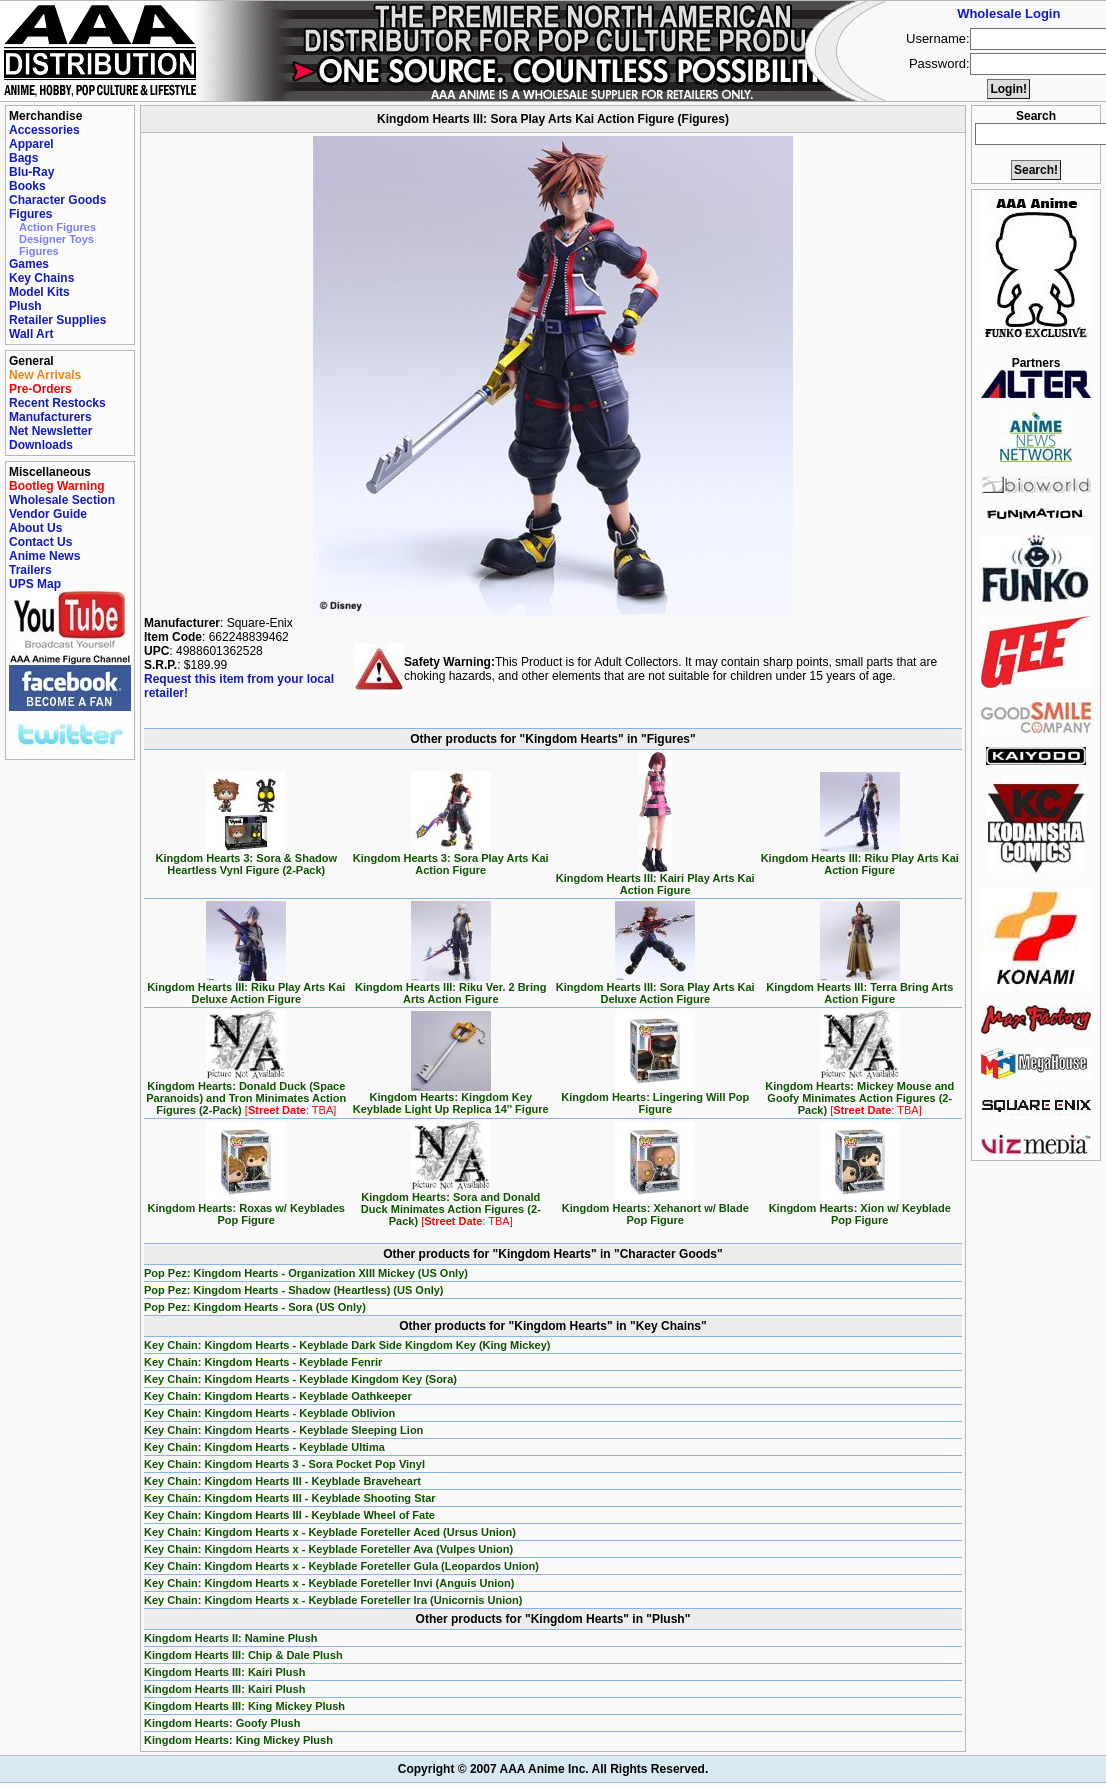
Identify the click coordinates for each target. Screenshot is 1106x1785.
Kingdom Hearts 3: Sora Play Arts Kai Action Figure (451, 859)
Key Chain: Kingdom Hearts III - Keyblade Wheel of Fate (289, 1515)
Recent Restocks (57, 403)
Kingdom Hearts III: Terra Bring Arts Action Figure (859, 988)
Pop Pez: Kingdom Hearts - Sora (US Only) (255, 1307)
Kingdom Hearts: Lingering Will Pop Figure (655, 1098)
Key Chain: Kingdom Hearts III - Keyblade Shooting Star (290, 1498)
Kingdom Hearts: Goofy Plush (222, 1723)
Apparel (31, 144)
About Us (35, 528)
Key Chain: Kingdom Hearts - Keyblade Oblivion (269, 1413)
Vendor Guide (48, 514)
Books (27, 186)
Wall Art (31, 334)
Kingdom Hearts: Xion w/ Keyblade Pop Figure (860, 1209)
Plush (25, 306)
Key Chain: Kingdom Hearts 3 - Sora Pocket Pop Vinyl (284, 1464)
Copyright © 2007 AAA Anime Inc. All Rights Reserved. (553, 1769)
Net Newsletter (50, 431)
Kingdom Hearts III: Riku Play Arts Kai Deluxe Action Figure (246, 988)
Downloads (41, 445)
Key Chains (41, 278)
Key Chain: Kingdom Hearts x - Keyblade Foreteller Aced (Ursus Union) (330, 1532)
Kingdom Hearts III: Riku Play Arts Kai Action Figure (860, 859)
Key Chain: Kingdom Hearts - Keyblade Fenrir (263, 1362)
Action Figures (57, 227)
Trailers (30, 570)
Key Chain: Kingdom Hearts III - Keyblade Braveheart (282, 1481)
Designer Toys (56, 239)
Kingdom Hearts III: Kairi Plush (224, 1672)
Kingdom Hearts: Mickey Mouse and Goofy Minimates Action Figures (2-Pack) (859, 1093)
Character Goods (57, 200)
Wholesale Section (62, 500)
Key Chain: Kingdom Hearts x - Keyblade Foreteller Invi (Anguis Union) (329, 1583)
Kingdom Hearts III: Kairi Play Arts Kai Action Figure (655, 879)
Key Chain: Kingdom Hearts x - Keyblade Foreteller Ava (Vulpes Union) (328, 1549)
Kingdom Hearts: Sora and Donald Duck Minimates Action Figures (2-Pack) (451, 1204)
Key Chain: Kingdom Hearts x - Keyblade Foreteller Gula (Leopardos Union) (341, 1566)
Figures (30, 214)
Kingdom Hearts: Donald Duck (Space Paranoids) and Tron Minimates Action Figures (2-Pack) (246, 1093)
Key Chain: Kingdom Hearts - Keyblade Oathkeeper (278, 1396)
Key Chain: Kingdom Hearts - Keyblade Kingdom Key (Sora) (300, 1379)
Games (29, 264)
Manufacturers (50, 417)
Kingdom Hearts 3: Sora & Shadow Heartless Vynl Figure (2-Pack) (246, 859)
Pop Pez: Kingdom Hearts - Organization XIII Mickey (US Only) (306, 1273)
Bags (23, 158)
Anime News (44, 556)
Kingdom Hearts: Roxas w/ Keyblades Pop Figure (246, 1209)
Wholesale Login (1008, 13)
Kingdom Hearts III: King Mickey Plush (244, 1706)
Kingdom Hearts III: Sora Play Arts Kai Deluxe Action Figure (655, 988)
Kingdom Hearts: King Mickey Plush (238, 1740)
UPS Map (35, 584)
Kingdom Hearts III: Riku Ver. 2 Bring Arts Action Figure (450, 988)
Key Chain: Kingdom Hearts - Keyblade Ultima (264, 1447)
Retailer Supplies (57, 320)
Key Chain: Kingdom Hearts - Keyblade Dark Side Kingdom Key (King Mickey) (347, 1345)
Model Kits (39, 292)
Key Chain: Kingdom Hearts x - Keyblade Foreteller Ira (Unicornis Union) (333, 1600)
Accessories (44, 130)
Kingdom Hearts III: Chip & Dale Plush (243, 1655)
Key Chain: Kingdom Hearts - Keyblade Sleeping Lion (283, 1430)
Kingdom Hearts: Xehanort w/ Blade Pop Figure (655, 1209)
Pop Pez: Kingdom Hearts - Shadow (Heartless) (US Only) (294, 1290)
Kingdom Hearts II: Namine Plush (231, 1638)
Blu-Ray (31, 172)
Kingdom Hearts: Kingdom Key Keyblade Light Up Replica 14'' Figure (451, 1098)
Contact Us (40, 542)
